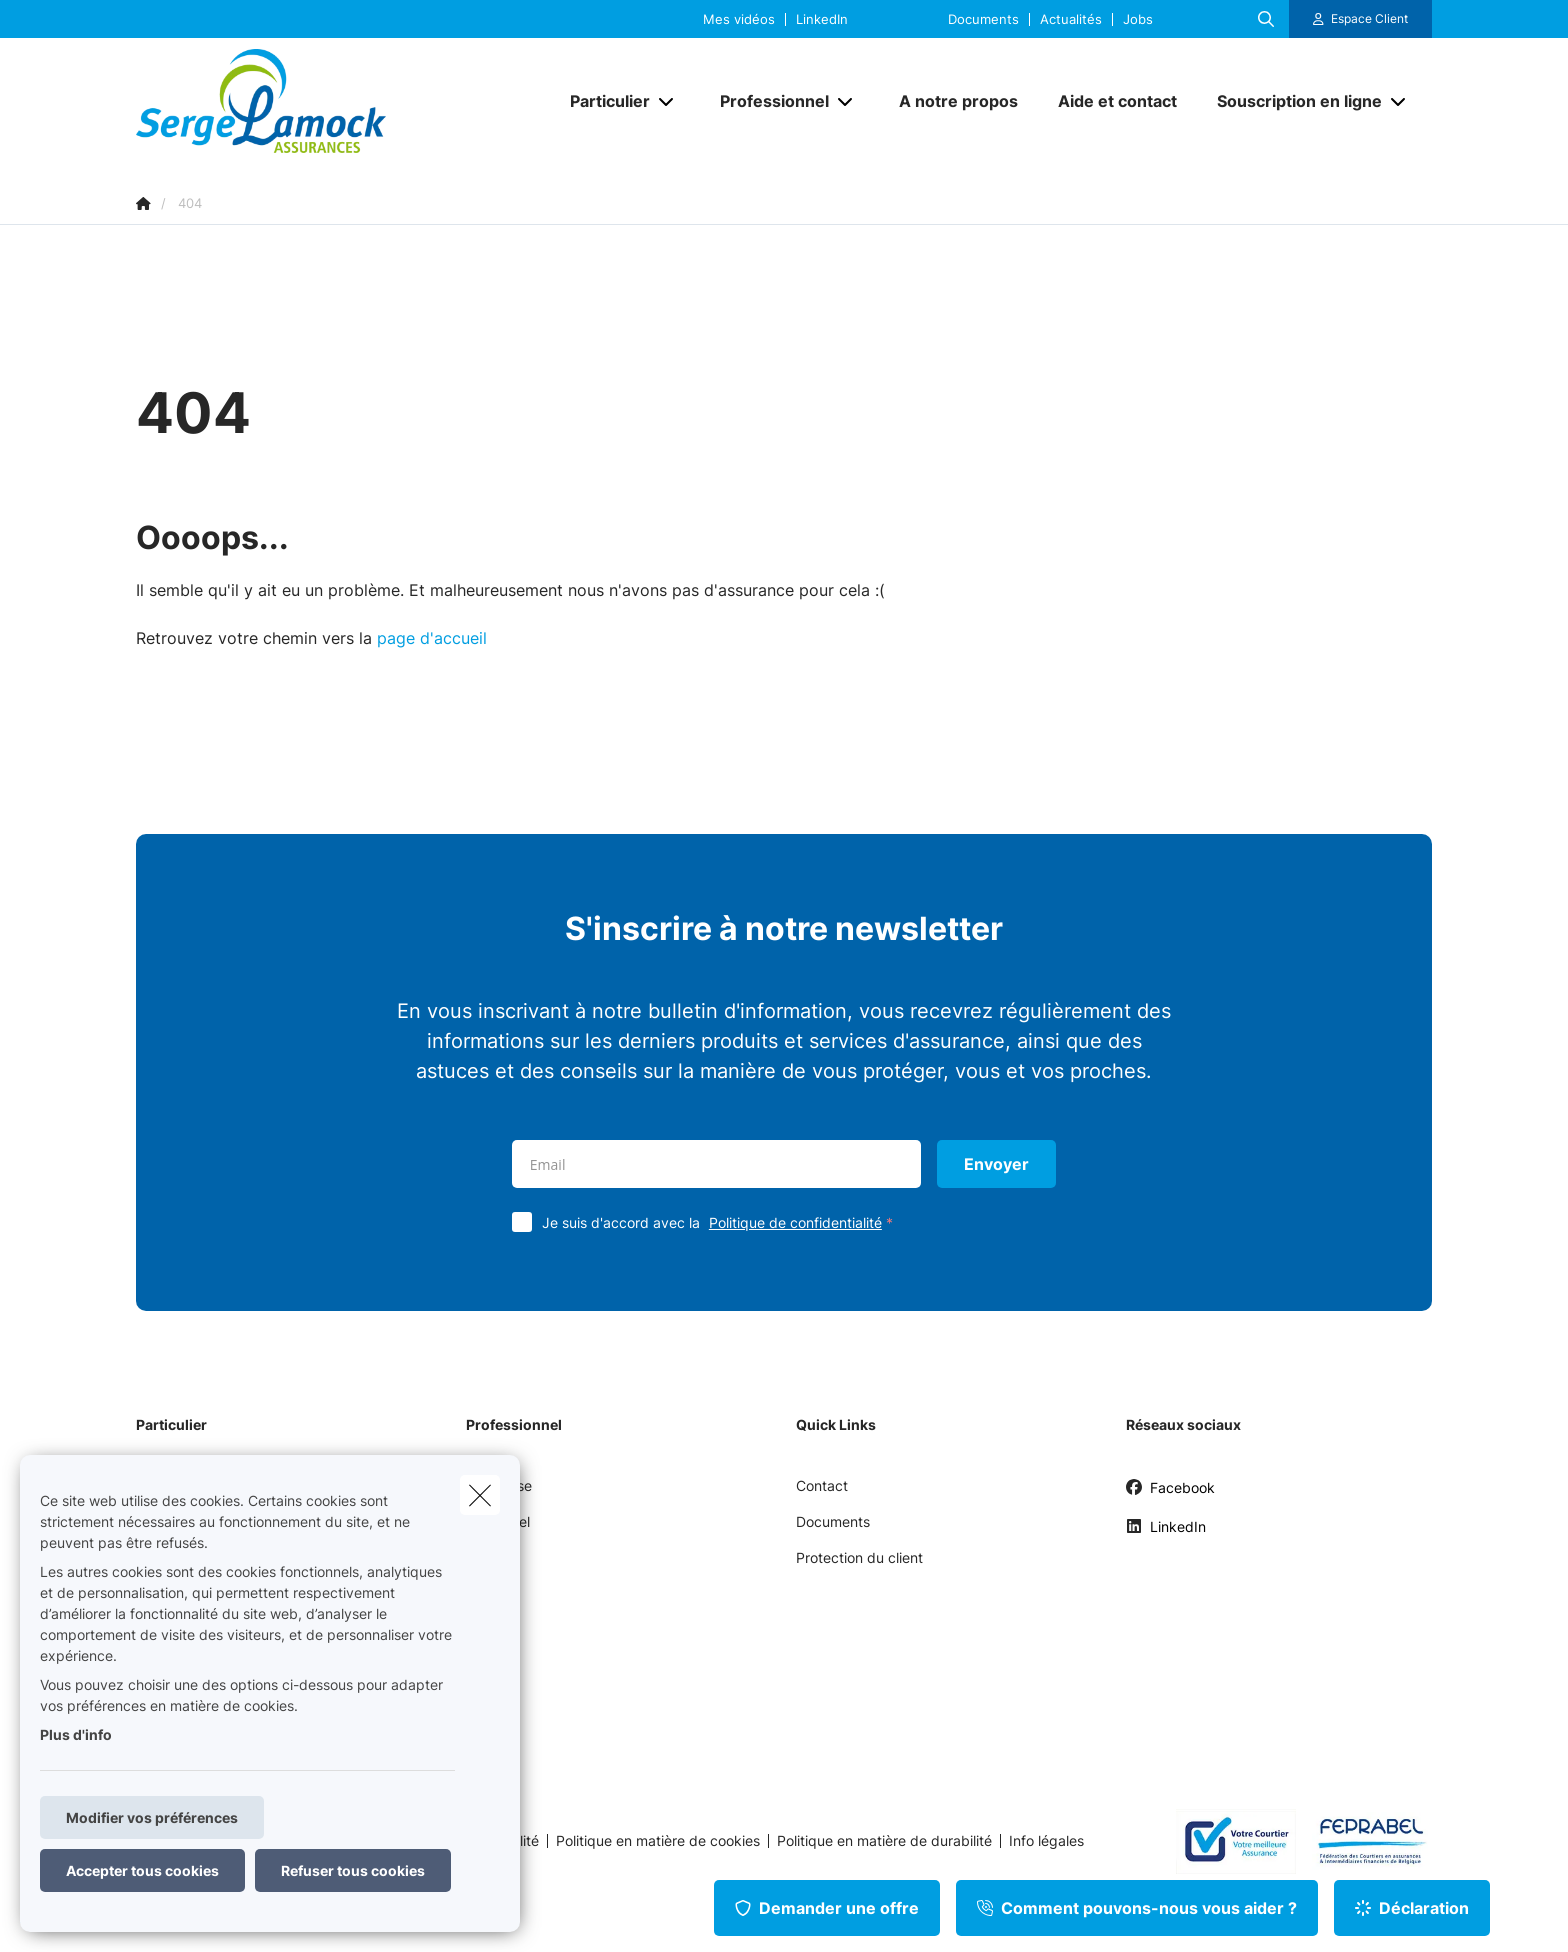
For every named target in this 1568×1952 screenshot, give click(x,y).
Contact (822, 1485)
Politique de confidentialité (795, 1222)
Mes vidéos (739, 19)
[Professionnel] (767, 101)
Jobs (1138, 19)
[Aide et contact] (1117, 101)
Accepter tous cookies (142, 1870)
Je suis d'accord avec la (722, 1222)
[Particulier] (602, 101)
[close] (480, 1495)
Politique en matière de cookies (658, 1841)
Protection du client (859, 1557)
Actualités (1071, 19)
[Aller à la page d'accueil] (336, 101)
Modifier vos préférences (152, 1817)
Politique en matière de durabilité (884, 1841)
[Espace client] (1361, 19)
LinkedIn (822, 19)
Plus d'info (76, 1734)
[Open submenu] (667, 101)
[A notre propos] (958, 101)
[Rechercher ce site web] (1266, 19)
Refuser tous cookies (353, 1870)
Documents (983, 19)
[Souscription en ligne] (1292, 101)
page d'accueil (432, 638)
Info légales (1046, 1841)
